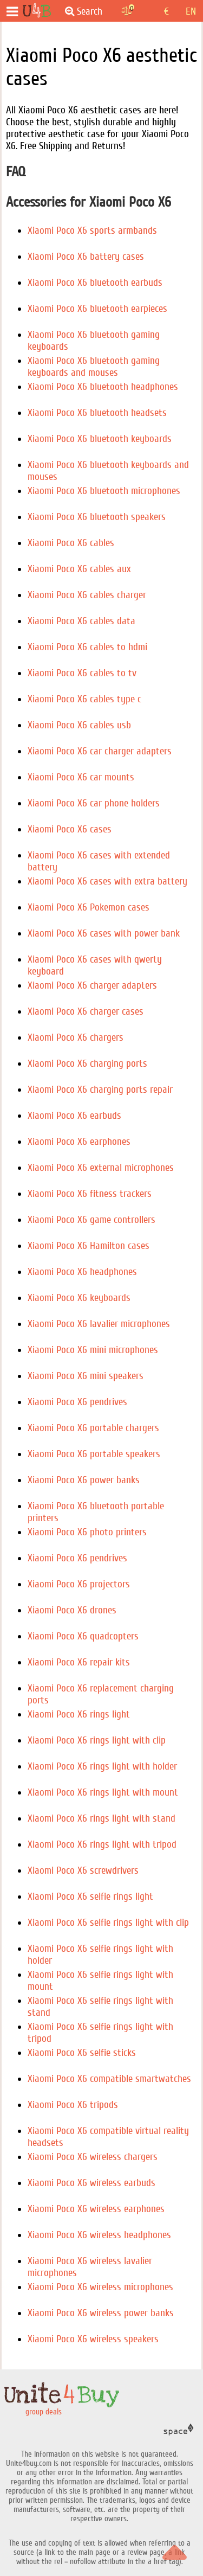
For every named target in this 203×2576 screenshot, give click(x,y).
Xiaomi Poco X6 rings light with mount (103, 1792)
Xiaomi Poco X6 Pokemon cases (88, 907)
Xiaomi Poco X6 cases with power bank (104, 933)
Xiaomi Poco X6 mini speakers (85, 1376)
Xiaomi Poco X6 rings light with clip (97, 1740)
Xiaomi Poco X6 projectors (79, 1584)
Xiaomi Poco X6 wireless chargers (93, 2157)
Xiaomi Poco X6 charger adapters (92, 985)
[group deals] (37, 11)
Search (83, 11)
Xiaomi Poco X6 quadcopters (83, 1636)
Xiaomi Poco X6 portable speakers (94, 1454)
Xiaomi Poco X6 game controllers (91, 1220)
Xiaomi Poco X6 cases (70, 829)
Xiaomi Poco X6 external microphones (101, 1168)
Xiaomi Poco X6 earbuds (74, 1116)
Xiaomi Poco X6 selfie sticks (82, 2053)
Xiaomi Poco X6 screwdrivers (83, 1870)
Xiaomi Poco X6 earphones (79, 1142)
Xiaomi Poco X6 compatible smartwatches (109, 2079)
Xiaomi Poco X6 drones (72, 1610)
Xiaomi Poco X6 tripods (73, 2105)
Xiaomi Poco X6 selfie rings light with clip (108, 1922)
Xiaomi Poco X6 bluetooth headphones (103, 387)
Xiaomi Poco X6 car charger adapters (100, 751)
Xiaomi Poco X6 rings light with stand (101, 1818)
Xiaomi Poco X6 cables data (81, 621)
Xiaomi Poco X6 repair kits (79, 1662)
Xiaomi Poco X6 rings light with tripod (102, 1844)
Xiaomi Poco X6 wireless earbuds (91, 2183)
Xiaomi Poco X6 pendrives (77, 1402)
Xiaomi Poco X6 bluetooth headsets (97, 413)
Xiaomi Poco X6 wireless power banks (101, 2313)
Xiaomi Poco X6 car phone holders (94, 803)
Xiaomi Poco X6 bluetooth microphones (104, 491)
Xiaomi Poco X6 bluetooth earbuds (95, 283)
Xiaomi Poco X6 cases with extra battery (107, 881)
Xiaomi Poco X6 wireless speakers (93, 2339)
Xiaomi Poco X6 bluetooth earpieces (97, 309)
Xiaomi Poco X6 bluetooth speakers (97, 517)
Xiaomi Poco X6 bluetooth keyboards (100, 439)
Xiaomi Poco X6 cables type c (84, 699)
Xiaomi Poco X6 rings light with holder (102, 1766)
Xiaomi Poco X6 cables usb (79, 725)
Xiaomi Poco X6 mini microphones (93, 1350)
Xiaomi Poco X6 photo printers (87, 1532)
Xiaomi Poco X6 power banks (84, 1480)
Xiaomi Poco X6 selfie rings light (90, 1896)
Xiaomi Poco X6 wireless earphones (96, 2209)
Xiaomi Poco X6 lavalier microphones (99, 1324)
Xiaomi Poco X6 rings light (79, 1714)
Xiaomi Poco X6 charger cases (85, 1011)
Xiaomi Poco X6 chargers (75, 1037)
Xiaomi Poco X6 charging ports (87, 1063)
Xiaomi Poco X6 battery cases (86, 256)
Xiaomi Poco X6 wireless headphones (99, 2235)
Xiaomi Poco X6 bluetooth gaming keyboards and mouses (94, 367)
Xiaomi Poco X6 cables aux (79, 569)
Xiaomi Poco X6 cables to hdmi (87, 647)
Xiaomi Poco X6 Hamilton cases (88, 1246)
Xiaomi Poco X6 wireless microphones (100, 2287)
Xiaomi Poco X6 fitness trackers (90, 1194)
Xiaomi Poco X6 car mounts (81, 777)
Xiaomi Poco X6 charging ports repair (100, 1089)
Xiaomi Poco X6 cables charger (87, 595)
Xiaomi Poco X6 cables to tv (82, 673)
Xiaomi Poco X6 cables (71, 543)
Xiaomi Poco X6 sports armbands (92, 230)
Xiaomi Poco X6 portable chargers (93, 1428)
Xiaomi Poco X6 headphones (82, 1272)
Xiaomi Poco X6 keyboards (79, 1298)
